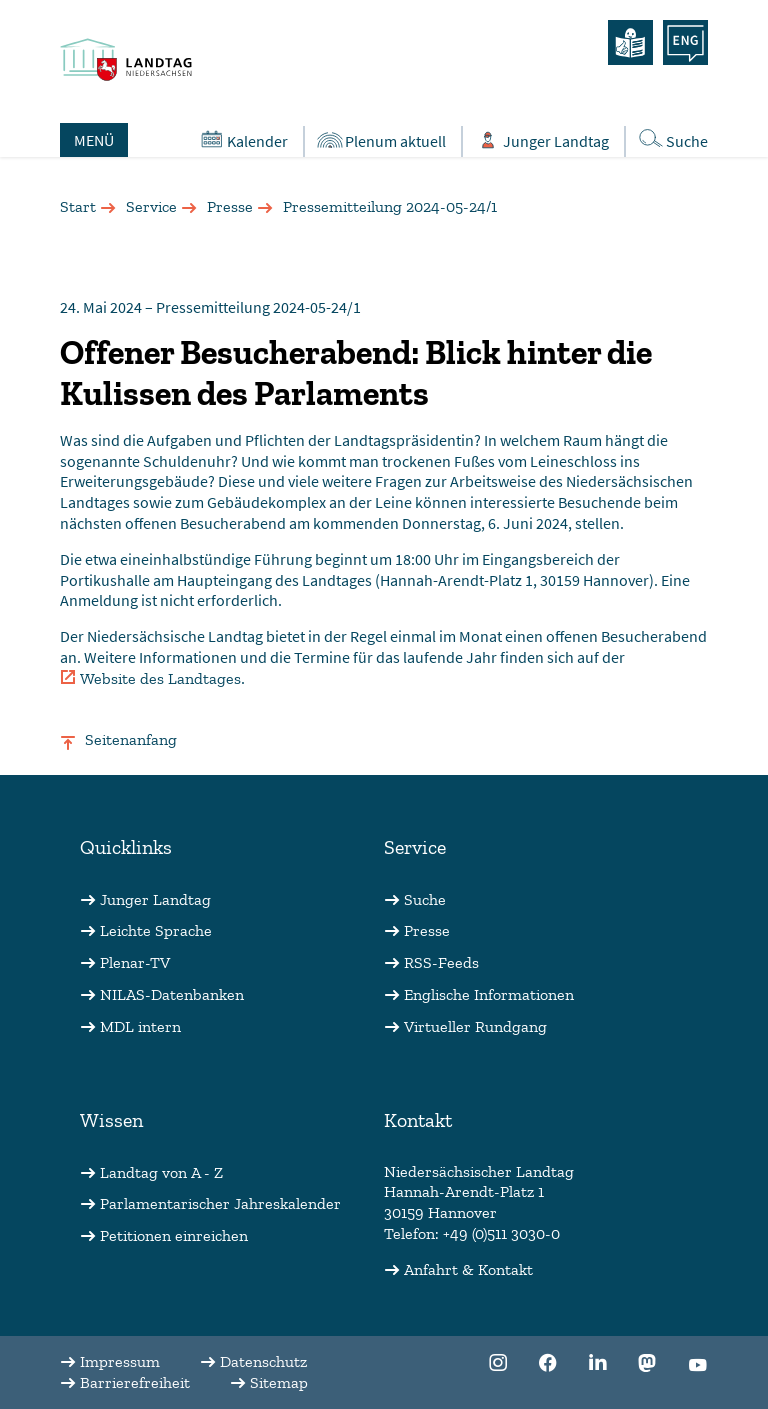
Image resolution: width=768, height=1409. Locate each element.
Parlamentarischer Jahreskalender (220, 1203)
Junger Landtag (155, 899)
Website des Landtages (160, 678)
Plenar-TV (135, 962)
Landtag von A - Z (161, 1172)
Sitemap (279, 1382)
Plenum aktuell (380, 140)
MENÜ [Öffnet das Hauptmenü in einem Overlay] (94, 140)
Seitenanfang (131, 739)
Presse (230, 206)
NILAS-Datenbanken (172, 994)
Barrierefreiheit (135, 1382)
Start (78, 206)
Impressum (120, 1361)
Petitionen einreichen (174, 1235)
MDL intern (140, 1026)
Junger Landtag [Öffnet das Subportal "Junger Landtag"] (541, 140)
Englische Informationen (489, 994)
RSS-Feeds (441, 962)
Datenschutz (263, 1361)
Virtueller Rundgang (475, 1026)
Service (151, 206)
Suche (425, 899)
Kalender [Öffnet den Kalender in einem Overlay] (242, 140)
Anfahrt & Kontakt (468, 1269)
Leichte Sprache (156, 930)
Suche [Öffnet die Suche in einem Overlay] (672, 139)
